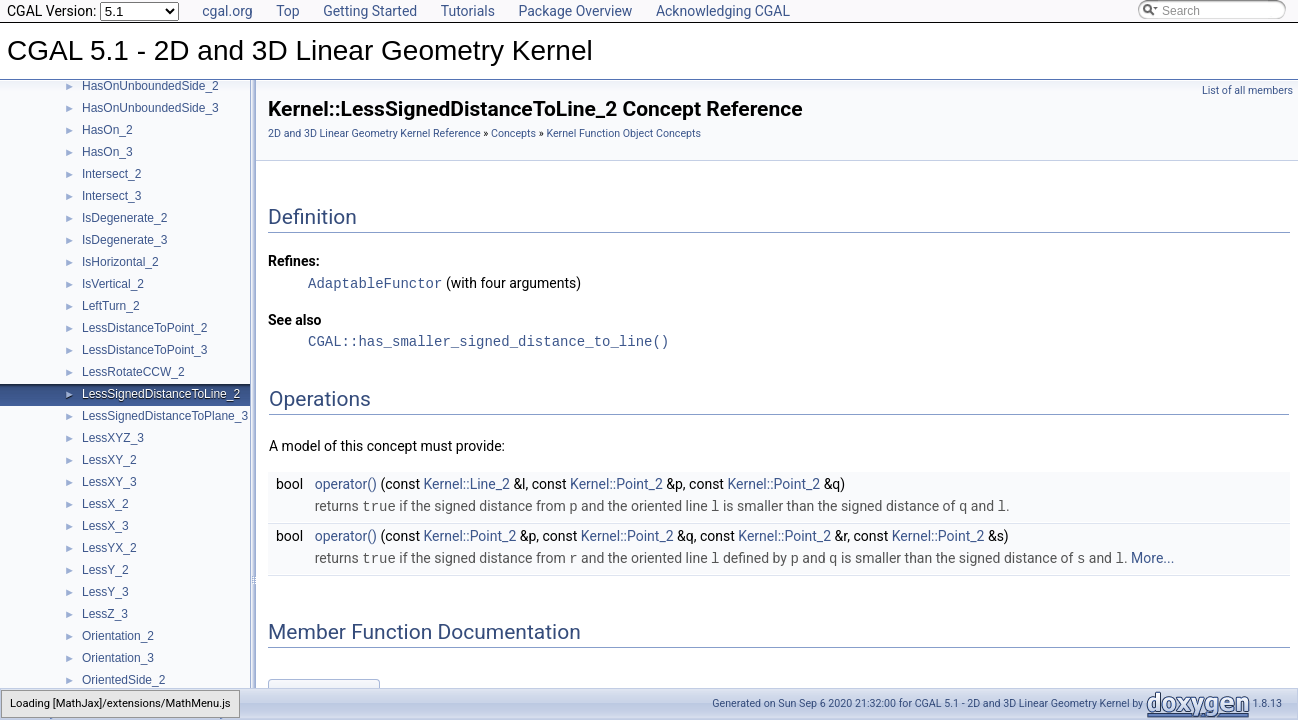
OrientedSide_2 (123, 680)
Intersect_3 (111, 196)
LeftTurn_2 (111, 306)
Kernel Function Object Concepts (623, 133)
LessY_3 (105, 592)
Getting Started (370, 11)
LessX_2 (105, 504)
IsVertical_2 (113, 284)
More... (1152, 556)
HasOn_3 (107, 152)
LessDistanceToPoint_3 (144, 350)
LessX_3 (105, 526)
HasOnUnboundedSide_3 (150, 108)
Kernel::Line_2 (467, 483)
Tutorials (468, 11)
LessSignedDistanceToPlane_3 (165, 416)
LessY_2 (105, 570)
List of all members (1247, 90)
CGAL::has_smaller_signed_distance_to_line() (488, 340)
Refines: (294, 261)
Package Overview (575, 11)
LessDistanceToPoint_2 (144, 328)
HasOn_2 (107, 130)
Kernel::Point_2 (616, 483)
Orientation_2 (118, 636)
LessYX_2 (109, 548)
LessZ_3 (105, 614)
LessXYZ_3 (113, 438)
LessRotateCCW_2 (133, 372)
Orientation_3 (118, 658)
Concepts (513, 133)
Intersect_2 (111, 174)
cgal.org (227, 11)
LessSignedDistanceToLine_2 (161, 394)
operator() (346, 483)
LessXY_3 (109, 482)
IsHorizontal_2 (120, 262)
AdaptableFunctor (375, 282)
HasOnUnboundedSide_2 (150, 86)
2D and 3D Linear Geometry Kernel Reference (374, 133)
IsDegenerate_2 (124, 218)
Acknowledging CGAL (723, 11)
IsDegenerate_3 (124, 240)
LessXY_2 (109, 460)
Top (288, 11)
